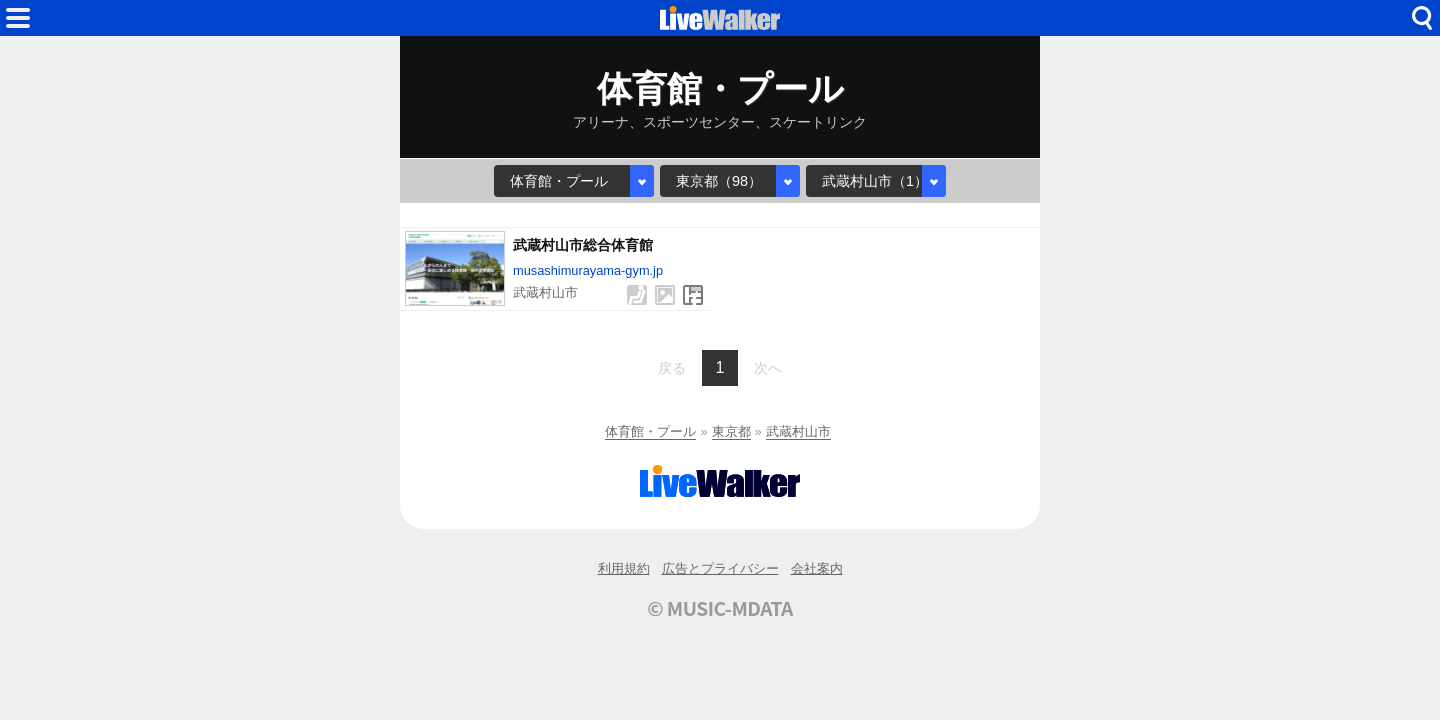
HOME (720, 18)
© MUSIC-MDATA (720, 608)
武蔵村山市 (798, 431)
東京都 (731, 431)
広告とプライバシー (720, 568)
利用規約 (624, 568)
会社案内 (817, 568)
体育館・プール (650, 431)
